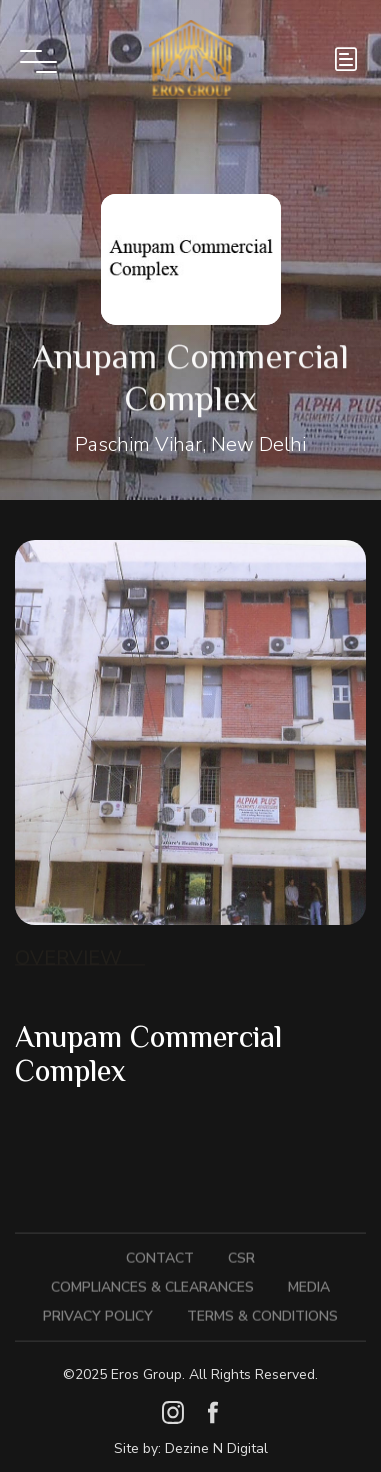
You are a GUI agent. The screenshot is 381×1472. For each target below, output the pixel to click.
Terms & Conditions (262, 1311)
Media (309, 1282)
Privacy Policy (98, 1311)
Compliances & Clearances (152, 1282)
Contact (160, 1253)
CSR (241, 1253)
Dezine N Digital (216, 1448)
